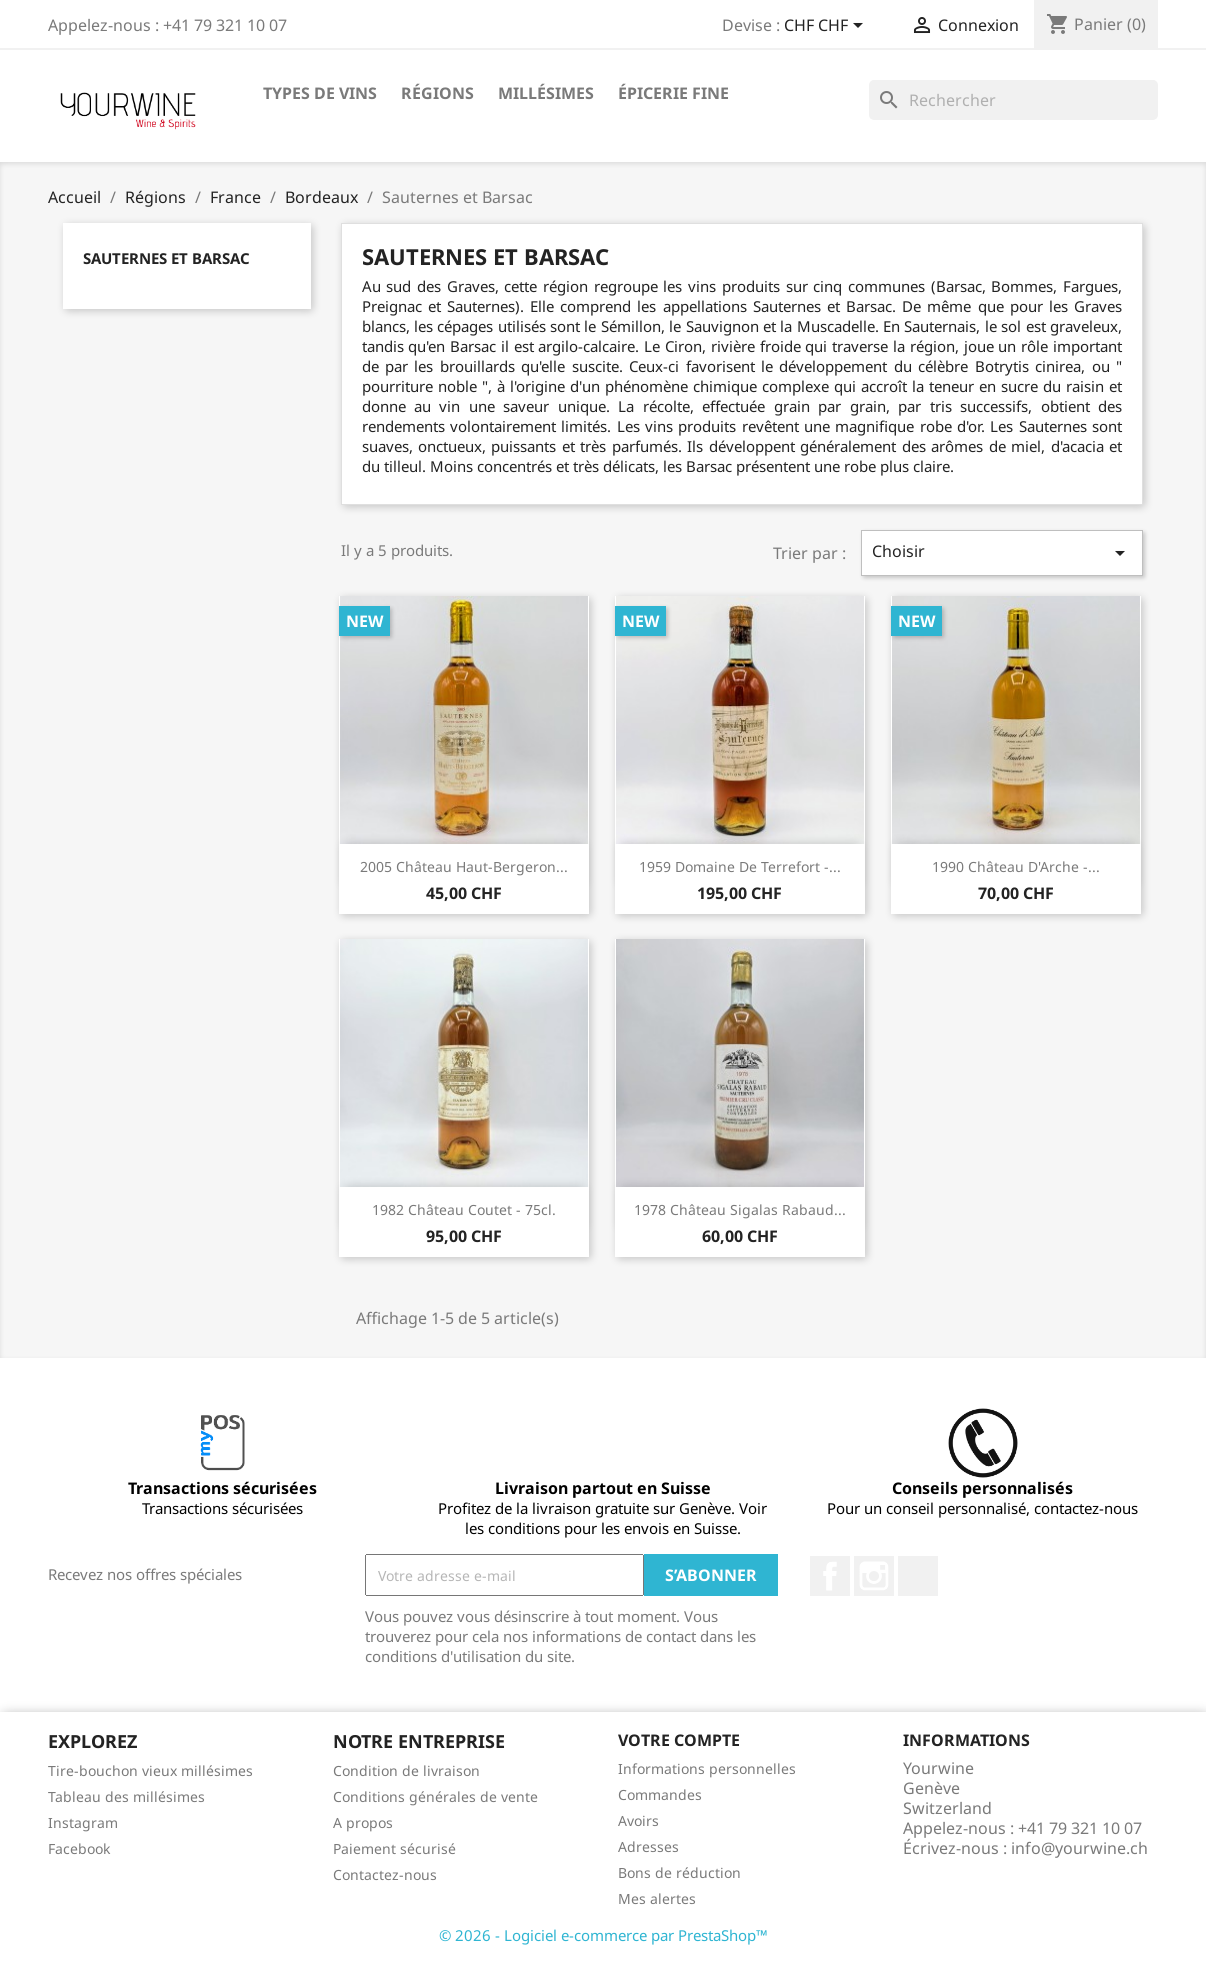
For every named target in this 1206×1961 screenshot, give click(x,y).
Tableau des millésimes (126, 1796)
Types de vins (320, 93)
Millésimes (546, 93)
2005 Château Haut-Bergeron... (464, 866)
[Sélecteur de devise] (827, 27)
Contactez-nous (385, 1874)
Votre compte (679, 1740)
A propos (363, 1822)
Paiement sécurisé (394, 1848)
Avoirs (638, 1820)
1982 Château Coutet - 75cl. (464, 1209)
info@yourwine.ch (1079, 1848)
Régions (437, 93)
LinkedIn (918, 1576)
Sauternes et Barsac (166, 258)
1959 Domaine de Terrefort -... (740, 866)
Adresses (648, 1846)
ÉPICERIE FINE (673, 93)
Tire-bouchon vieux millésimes (150, 1770)
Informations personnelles (707, 1768)
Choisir (1002, 552)
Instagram (874, 1576)
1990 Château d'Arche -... (1016, 866)
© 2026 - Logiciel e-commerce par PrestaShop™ (603, 1935)
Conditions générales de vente (435, 1796)
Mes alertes (657, 1898)
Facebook (830, 1576)
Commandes (660, 1794)
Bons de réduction (679, 1872)
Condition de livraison (406, 1770)
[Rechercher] (1013, 100)
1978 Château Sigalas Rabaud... (740, 1209)
